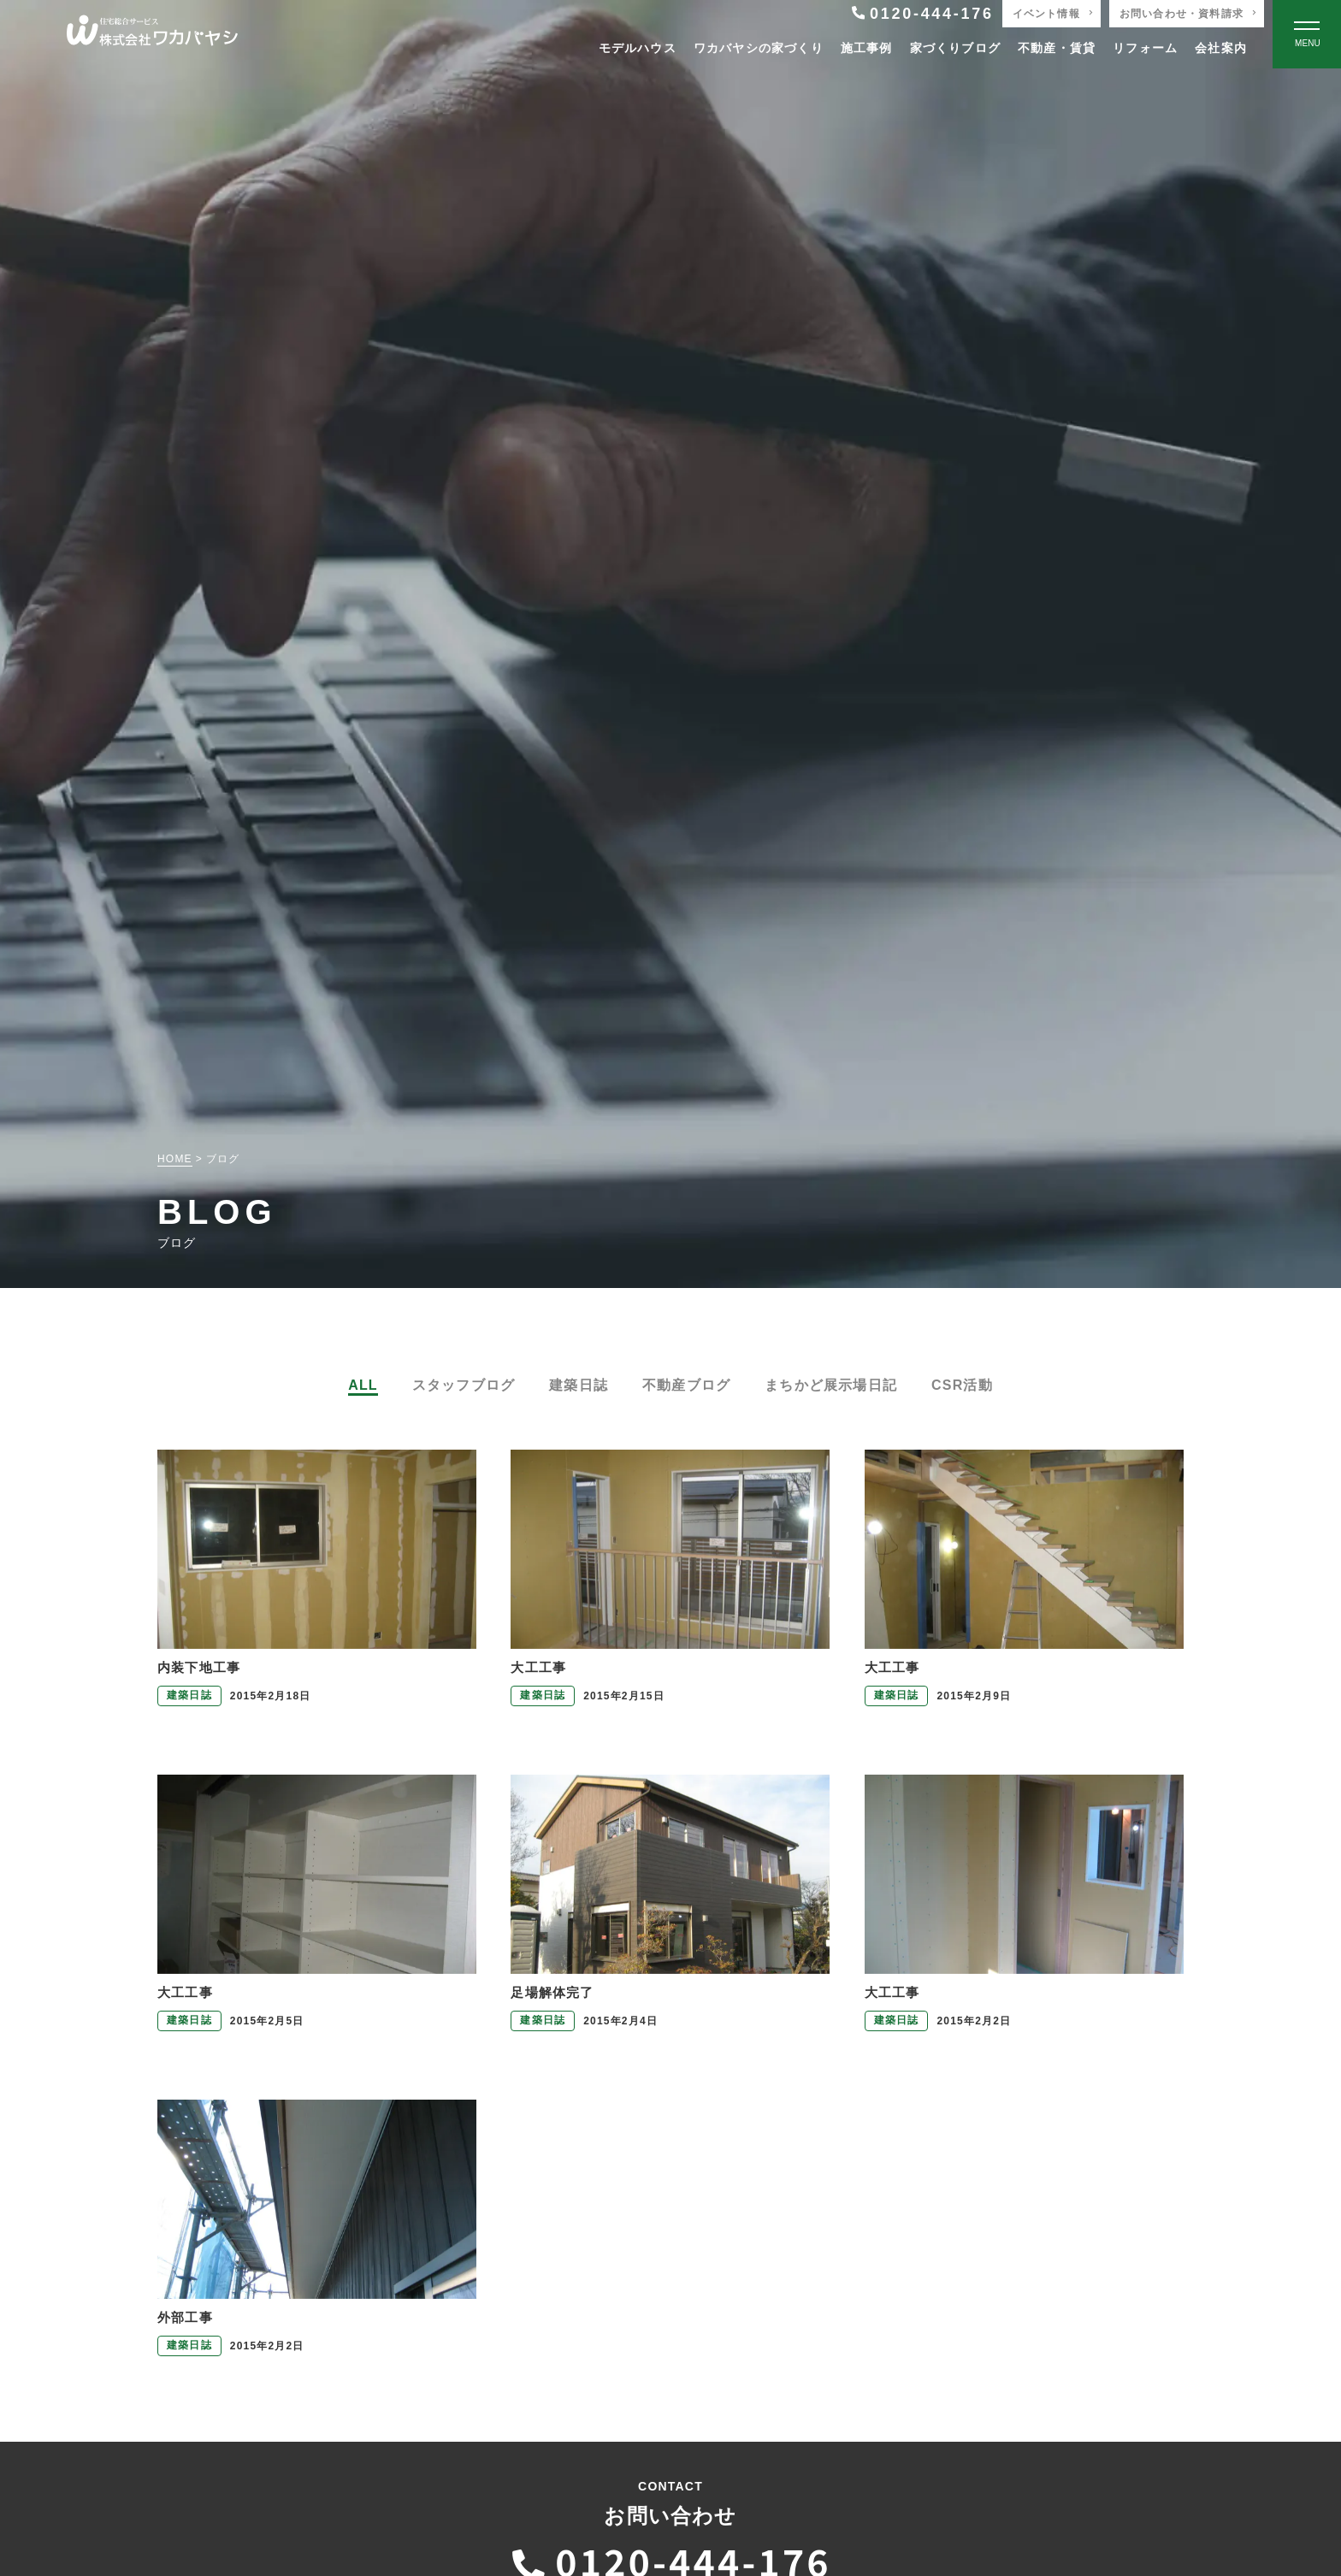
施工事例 (867, 48)
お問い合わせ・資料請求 (1181, 14)
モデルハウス (637, 48)
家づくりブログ (955, 48)
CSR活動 (962, 1385)
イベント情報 (1046, 14)
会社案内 (1221, 48)
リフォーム (1145, 48)
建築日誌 (578, 1385)
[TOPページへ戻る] (152, 35)
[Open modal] (1307, 34)
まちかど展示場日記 (831, 1385)
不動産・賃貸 (1057, 48)
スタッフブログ (463, 1385)
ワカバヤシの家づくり (759, 48)
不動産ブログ (686, 1385)
